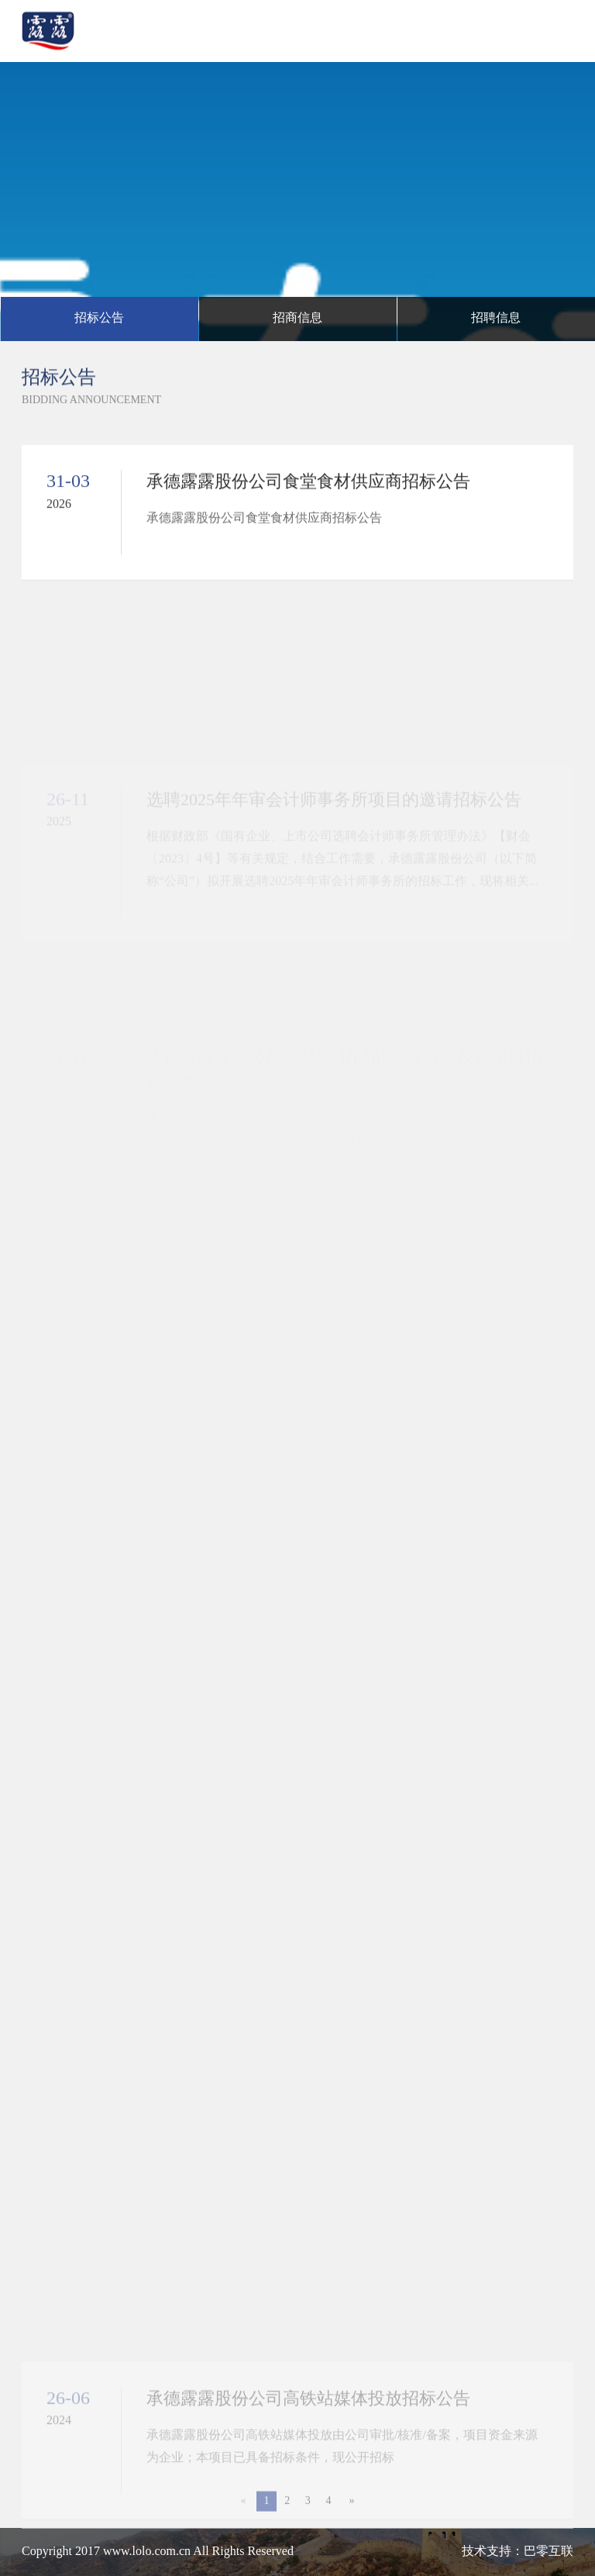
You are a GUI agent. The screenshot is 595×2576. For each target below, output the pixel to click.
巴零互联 (548, 2551)
